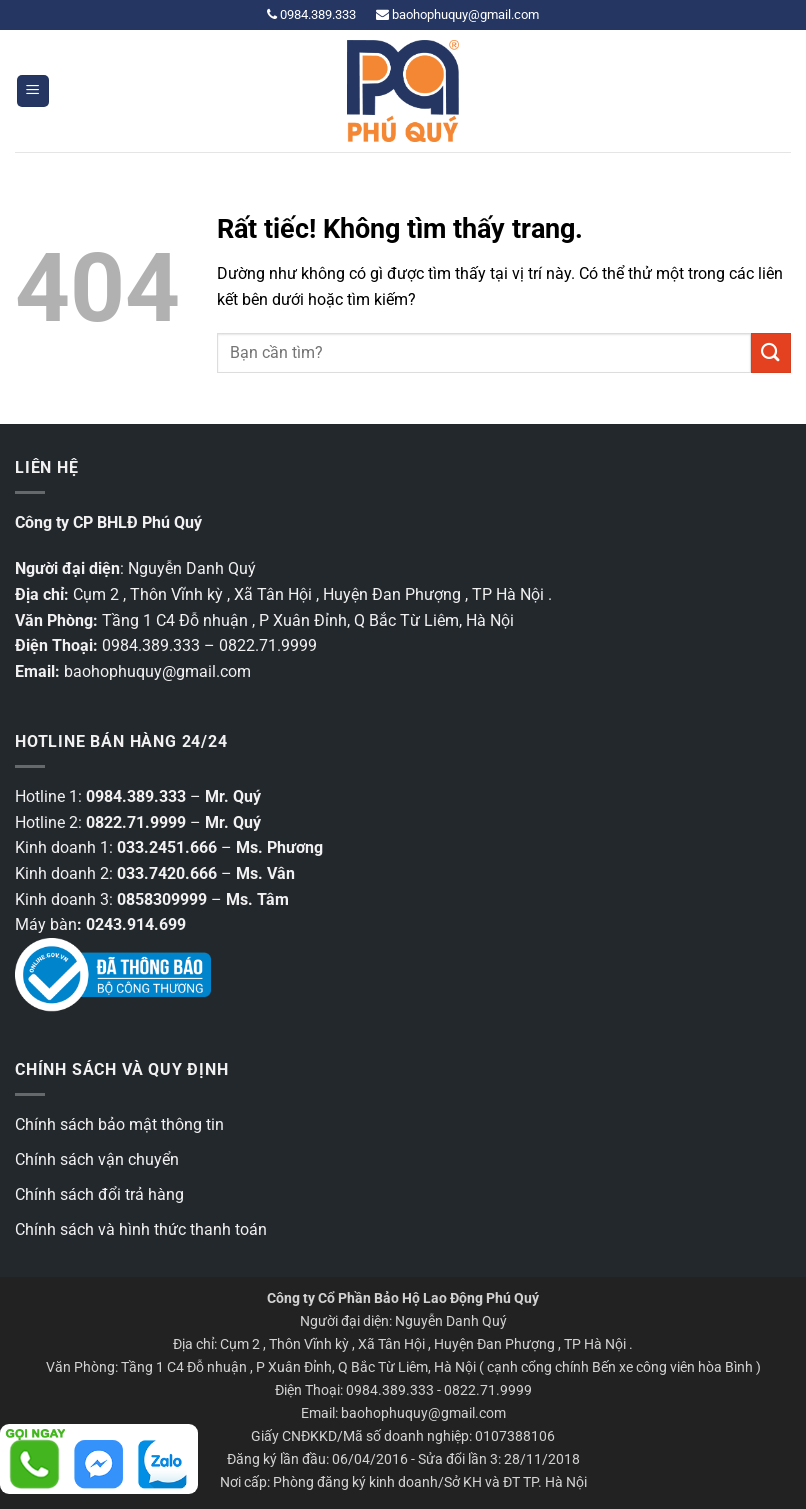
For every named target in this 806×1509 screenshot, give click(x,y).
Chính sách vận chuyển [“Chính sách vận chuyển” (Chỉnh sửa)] (97, 1159)
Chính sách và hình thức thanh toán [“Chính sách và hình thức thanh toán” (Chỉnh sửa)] (141, 1229)
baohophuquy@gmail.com (457, 14)
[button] (33, 91)
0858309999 (162, 899)
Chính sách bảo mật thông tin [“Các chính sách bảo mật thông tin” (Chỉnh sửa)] (119, 1124)
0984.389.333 (311, 14)
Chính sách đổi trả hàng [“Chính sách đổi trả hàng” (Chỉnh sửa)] (99, 1194)
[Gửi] (771, 352)
